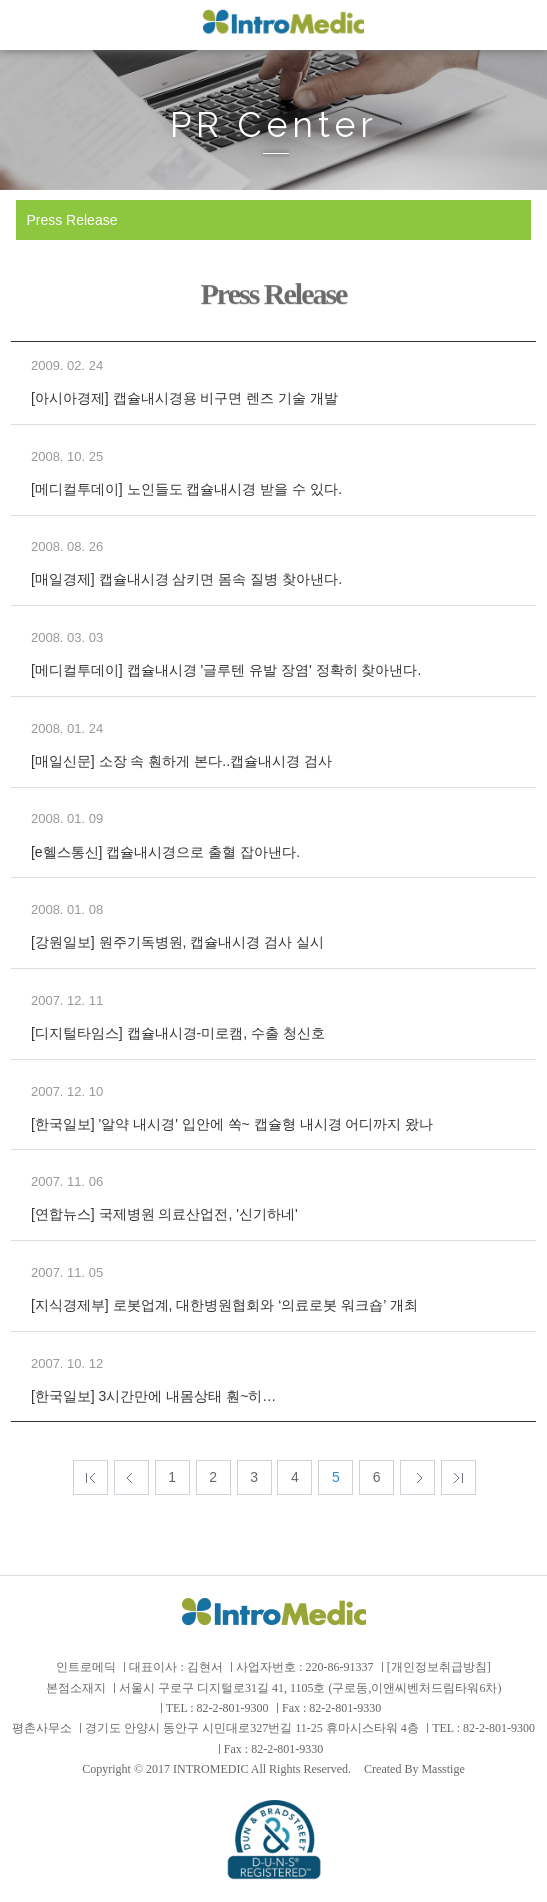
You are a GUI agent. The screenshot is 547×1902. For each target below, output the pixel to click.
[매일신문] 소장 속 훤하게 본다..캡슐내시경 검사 (181, 761)
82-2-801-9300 (233, 1708)
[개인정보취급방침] (439, 1667)
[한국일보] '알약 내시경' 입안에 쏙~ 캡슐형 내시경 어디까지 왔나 (232, 1124)
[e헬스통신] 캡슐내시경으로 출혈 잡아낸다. (165, 852)
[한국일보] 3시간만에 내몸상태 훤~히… (153, 1396)
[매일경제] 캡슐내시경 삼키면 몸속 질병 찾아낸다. (186, 579)
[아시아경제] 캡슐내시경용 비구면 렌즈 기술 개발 (184, 398)
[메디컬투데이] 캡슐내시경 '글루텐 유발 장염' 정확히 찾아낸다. (226, 670)
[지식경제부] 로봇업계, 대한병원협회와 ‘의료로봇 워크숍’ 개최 (224, 1305)
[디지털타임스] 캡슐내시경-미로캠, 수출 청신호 (178, 1033)
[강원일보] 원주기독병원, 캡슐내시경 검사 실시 (177, 942)
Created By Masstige (414, 1769)
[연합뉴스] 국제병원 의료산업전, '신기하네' (164, 1214)
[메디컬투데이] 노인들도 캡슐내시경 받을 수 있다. (186, 489)
